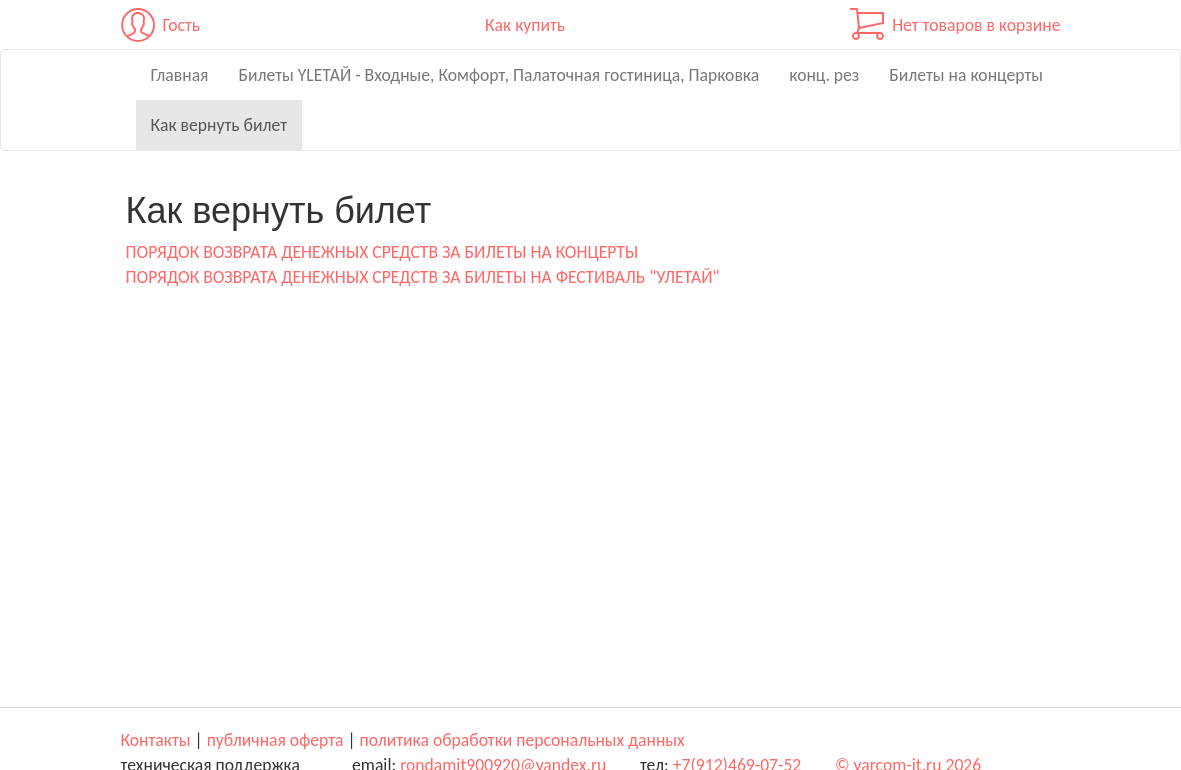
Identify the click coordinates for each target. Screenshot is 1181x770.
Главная (180, 75)
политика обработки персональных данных (522, 740)
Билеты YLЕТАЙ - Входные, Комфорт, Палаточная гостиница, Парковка (498, 75)
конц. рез (824, 75)
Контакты (156, 740)
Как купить (525, 25)
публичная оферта (275, 740)
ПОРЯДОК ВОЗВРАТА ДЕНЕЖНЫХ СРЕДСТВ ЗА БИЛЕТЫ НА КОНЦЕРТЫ (382, 252)
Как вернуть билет (219, 125)
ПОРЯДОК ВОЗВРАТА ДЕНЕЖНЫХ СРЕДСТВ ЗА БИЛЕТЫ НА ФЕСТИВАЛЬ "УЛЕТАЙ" (423, 277)
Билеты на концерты (966, 75)
